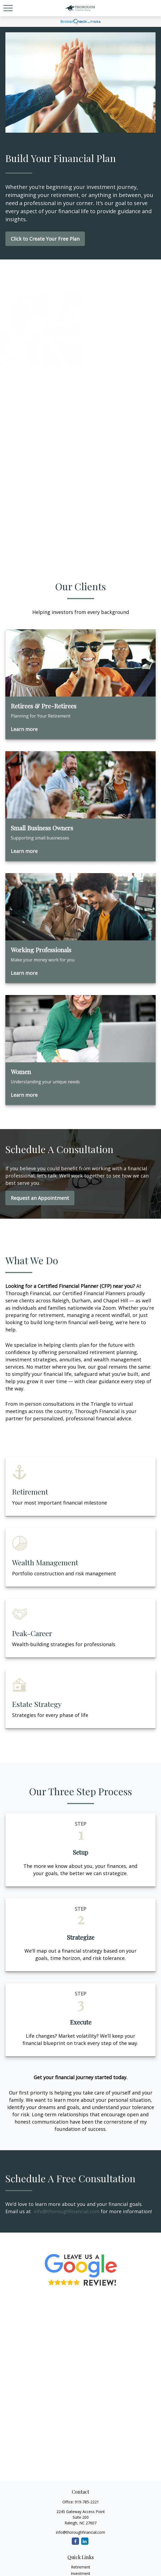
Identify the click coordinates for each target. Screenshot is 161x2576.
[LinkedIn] (84, 2541)
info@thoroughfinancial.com (66, 2211)
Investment (80, 2573)
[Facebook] (75, 2541)
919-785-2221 (87, 2501)
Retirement (80, 2567)
